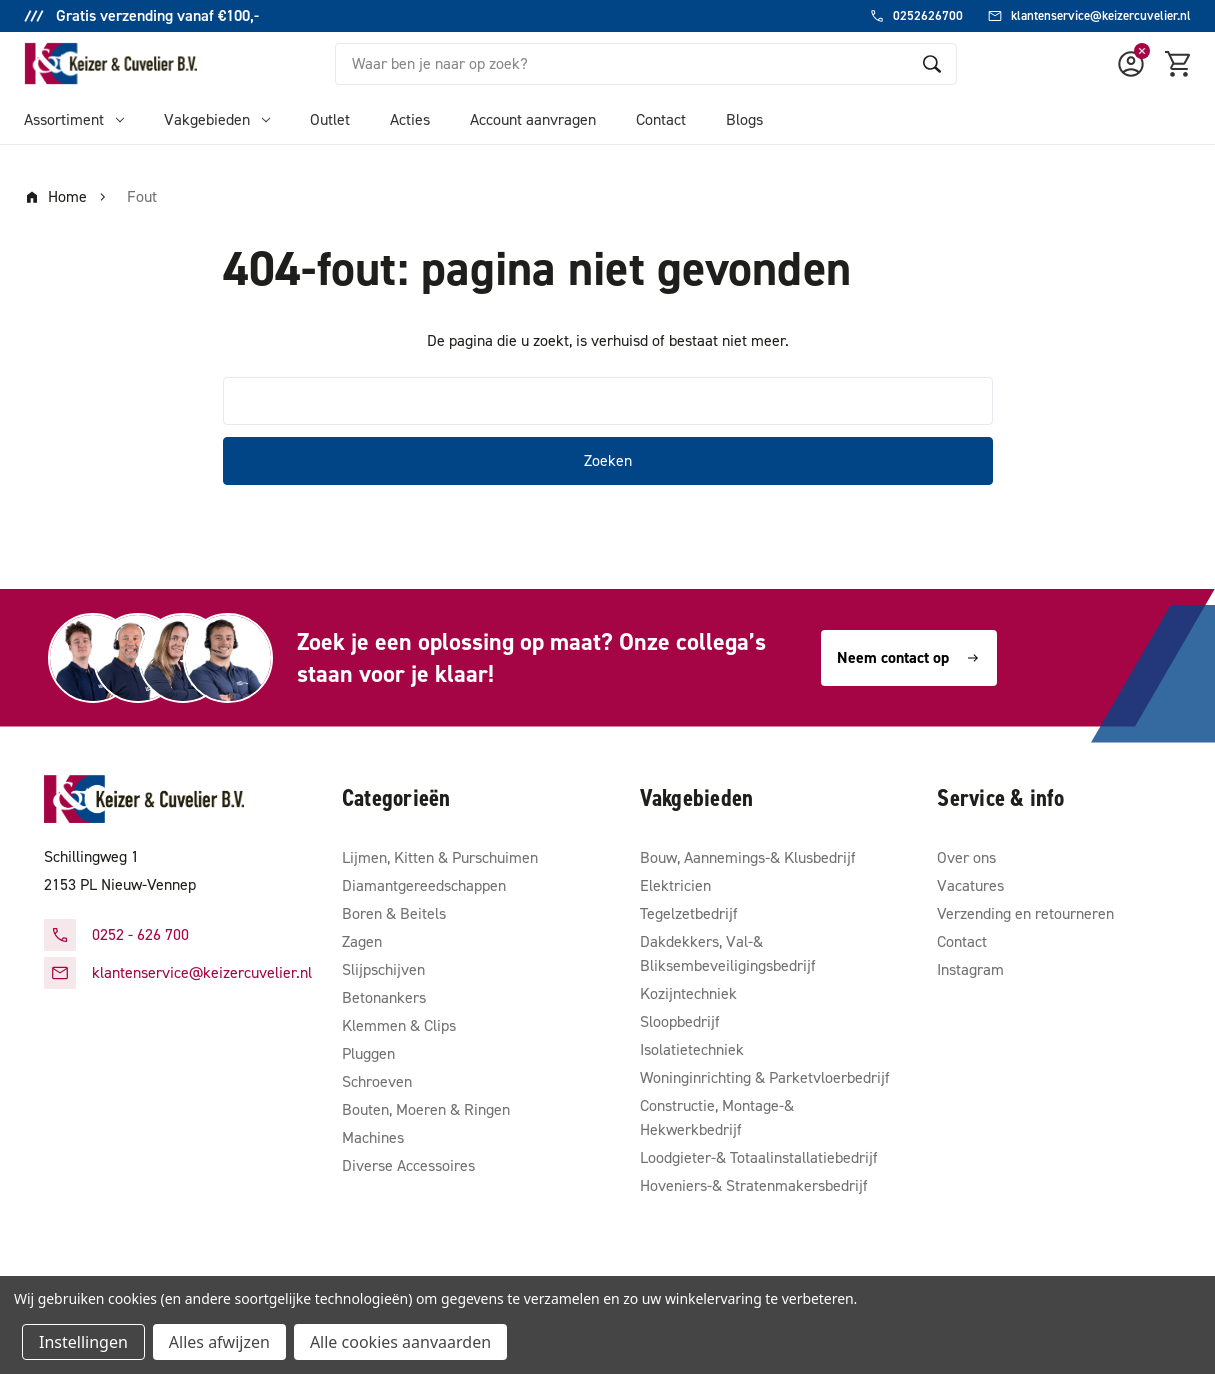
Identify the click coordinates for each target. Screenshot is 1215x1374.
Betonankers (384, 997)
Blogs (744, 119)
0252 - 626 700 (140, 934)
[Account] (1131, 64)
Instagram (970, 969)
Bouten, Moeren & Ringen (426, 1109)
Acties (410, 119)
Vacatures (970, 885)
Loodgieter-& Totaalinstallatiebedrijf (759, 1157)
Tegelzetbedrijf (689, 913)
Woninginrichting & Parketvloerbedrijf (765, 1077)
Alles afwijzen (219, 1342)
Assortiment (74, 119)
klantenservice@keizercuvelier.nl (202, 972)
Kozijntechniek (688, 993)
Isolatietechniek (692, 1049)
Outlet (330, 119)
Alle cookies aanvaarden (400, 1342)
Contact (661, 119)
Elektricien (675, 885)
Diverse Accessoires (408, 1165)
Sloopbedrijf (680, 1021)
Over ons (966, 857)
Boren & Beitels (394, 913)
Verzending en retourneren (1025, 913)
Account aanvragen (533, 119)
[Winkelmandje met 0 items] (1179, 64)
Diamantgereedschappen (424, 885)
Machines (373, 1137)
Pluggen (368, 1053)
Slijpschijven (383, 969)
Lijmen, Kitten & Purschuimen (440, 857)
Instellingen (83, 1342)
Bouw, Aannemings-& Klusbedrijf (748, 857)
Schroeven (377, 1081)
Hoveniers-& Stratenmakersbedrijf (754, 1185)
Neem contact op (909, 657)
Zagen (362, 941)
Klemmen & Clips (399, 1025)
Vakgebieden (217, 119)
